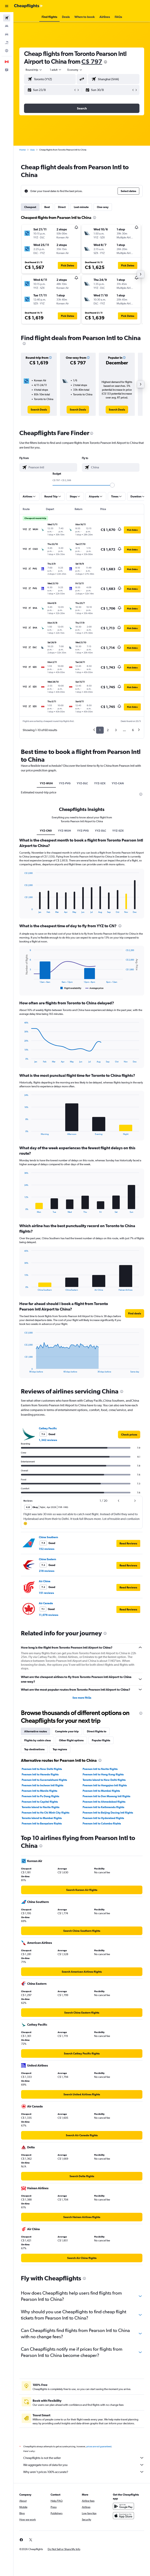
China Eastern (47, 1559)
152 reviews (46, 1548)
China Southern (48, 1537)
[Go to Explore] (7, 51)
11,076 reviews (48, 1614)
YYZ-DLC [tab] (82, 783)
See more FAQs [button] (81, 1697)
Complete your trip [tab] (67, 1731)
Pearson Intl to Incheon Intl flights (42, 1785)
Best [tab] (47, 207)
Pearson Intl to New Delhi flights (42, 1769)
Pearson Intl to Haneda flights (40, 1774)
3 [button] (116, 730)
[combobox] (75, 70)
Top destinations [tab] (34, 1749)
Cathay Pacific (48, 1428)
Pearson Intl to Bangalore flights (42, 1823)
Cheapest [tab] (30, 207)
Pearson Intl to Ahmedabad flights (104, 1801)
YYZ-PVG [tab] (65, 783)
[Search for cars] (7, 34)
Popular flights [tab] (101, 1740)
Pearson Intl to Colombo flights (102, 1823)
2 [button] (108, 730)
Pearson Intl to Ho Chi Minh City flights (45, 1812)
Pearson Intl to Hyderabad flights (103, 1818)
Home (22, 149)
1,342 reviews (48, 1440)
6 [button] (133, 730)
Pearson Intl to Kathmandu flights (103, 1807)
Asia (32, 149)
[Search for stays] (7, 26)
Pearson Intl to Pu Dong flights (40, 1796)
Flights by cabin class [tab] (37, 1740)
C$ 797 (91, 61)
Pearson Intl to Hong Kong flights (103, 1774)
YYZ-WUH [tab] (46, 783)
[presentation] (105, 62)
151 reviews (46, 1592)
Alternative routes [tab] (35, 1731)
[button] (6, 6)
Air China (44, 1581)
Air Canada (46, 1603)
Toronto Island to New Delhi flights (104, 1779)
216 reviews (46, 1570)
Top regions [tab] (60, 1749)
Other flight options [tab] (71, 1740)
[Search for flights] (7, 18)
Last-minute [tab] (81, 207)
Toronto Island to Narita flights (40, 1807)
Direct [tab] (62, 207)
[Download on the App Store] (123, 2519)
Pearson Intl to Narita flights (100, 1769)
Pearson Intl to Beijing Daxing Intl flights (108, 1812)
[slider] (112, 485)
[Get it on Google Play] (123, 2510)
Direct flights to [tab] (96, 1731)
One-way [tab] (103, 207)
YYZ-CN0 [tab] (46, 830)
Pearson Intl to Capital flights (40, 1801)
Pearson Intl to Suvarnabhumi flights (44, 1779)
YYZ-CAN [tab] (118, 783)
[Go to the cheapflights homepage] (28, 6)
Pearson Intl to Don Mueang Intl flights (106, 1796)
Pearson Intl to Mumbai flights (101, 1790)
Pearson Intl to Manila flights (39, 1790)
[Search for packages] (7, 42)
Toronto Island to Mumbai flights (42, 1818)
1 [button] (100, 730)
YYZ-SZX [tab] (99, 783)
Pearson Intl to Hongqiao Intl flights (105, 1785)
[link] (39, 409)
